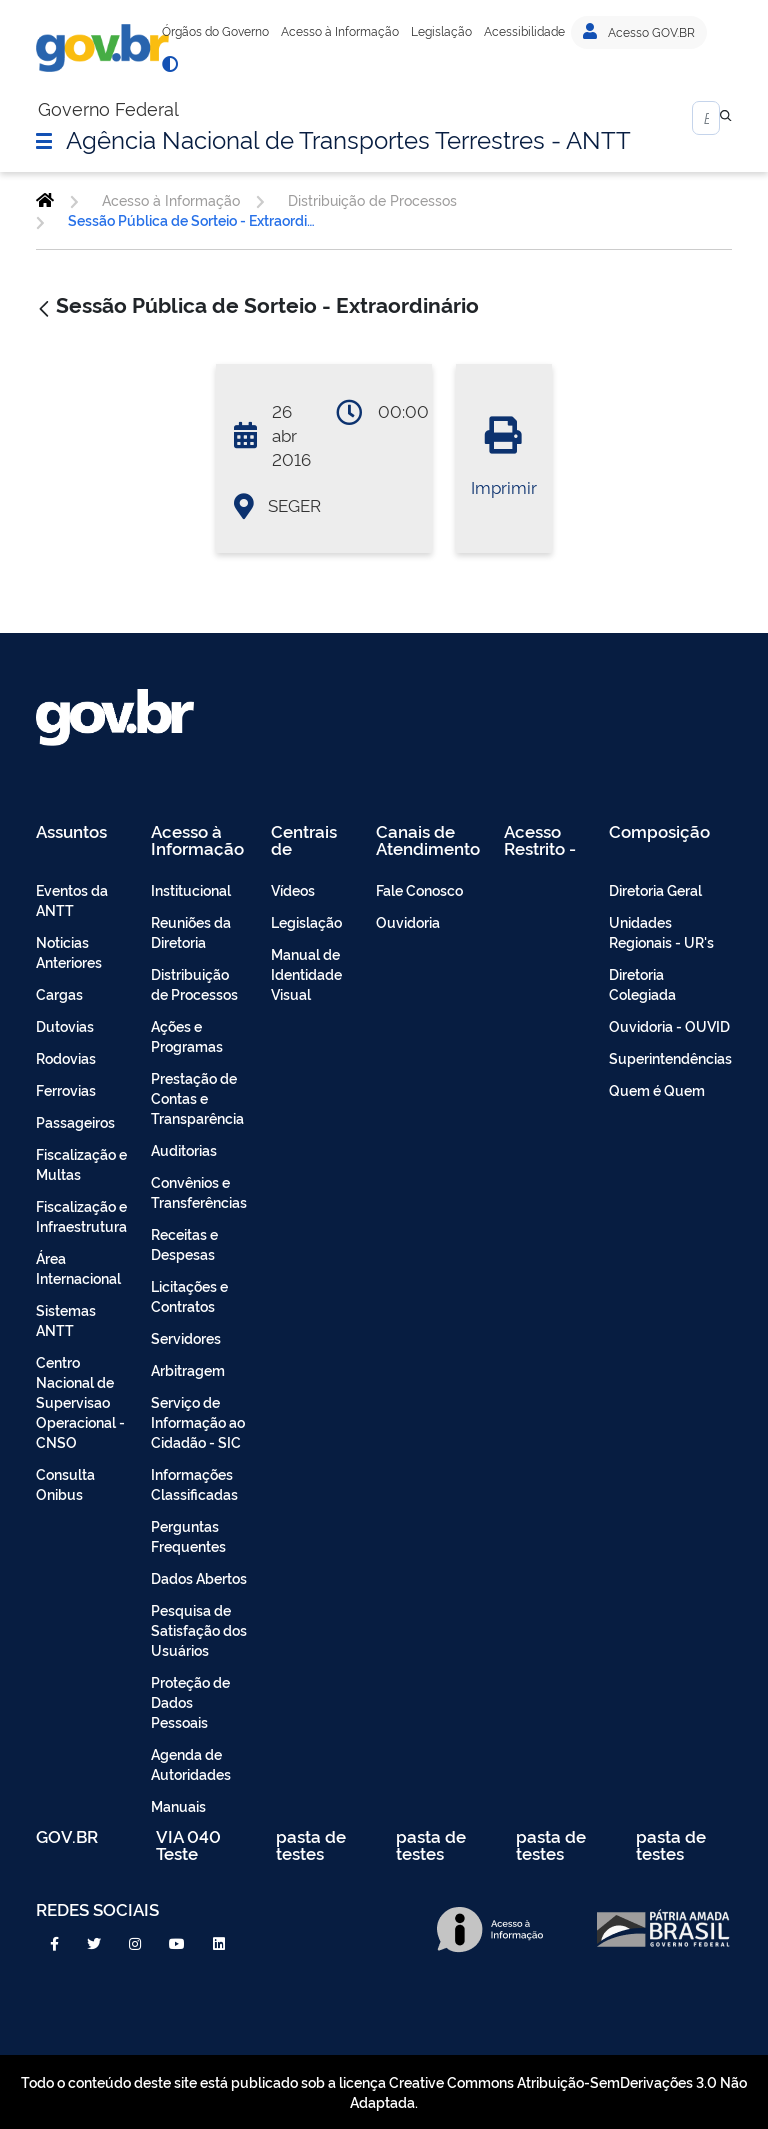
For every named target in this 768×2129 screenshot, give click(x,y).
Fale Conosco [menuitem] (419, 889)
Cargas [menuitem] (59, 993)
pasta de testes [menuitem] (311, 1844)
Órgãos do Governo (215, 31)
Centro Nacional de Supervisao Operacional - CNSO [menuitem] (80, 1401)
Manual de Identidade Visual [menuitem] (306, 973)
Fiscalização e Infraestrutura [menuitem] (81, 1215)
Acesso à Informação (340, 31)
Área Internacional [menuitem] (78, 1267)
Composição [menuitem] (659, 832)
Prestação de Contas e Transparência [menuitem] (197, 1097)
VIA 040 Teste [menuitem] (188, 1844)
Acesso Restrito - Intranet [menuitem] (540, 839)
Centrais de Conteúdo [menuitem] (310, 839)
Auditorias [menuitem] (184, 1149)
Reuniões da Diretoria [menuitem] (191, 931)
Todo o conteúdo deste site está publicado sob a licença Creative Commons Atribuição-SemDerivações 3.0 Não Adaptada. (384, 2091)
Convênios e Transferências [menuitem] (199, 1191)
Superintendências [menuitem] (670, 1057)
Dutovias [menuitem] (65, 1025)
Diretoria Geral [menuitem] (655, 889)
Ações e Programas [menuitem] (187, 1035)
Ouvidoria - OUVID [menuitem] (669, 1025)
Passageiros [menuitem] (75, 1121)
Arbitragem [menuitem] (188, 1369)
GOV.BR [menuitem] (67, 1837)
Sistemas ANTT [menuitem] (66, 1319)
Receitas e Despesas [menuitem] (184, 1243)
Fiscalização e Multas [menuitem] (81, 1163)
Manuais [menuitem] (178, 1805)
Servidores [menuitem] (186, 1337)
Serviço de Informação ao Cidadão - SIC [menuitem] (198, 1421)
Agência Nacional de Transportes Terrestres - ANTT (348, 138)
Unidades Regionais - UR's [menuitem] (661, 931)
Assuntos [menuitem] (71, 832)
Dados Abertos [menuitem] (199, 1577)
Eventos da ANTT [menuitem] (72, 899)
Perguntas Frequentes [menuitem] (188, 1535)
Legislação (441, 31)
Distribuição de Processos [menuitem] (194, 983)
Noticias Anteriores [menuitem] (69, 951)
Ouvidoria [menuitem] (408, 921)
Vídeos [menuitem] (293, 889)
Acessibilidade (524, 31)
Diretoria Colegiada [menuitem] (642, 983)
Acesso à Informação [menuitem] (197, 839)
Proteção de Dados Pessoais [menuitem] (190, 1701)
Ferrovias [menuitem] (66, 1089)
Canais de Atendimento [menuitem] (428, 839)
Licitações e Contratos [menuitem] (189, 1295)
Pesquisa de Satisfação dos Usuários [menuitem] (199, 1629)
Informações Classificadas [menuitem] (194, 1483)
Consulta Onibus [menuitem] (65, 1483)
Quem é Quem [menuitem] (657, 1089)
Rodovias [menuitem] (66, 1057)
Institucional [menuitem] (191, 889)
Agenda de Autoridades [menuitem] (191, 1763)
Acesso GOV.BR (639, 32)
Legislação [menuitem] (306, 921)
